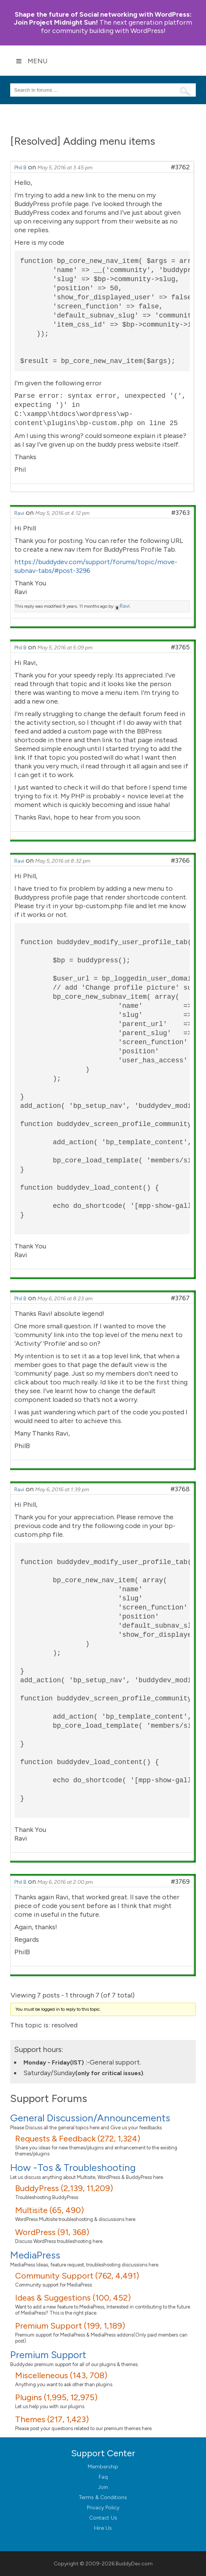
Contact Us (103, 2518)
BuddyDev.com (134, 2563)
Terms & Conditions (103, 2497)
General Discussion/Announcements (90, 2118)
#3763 (180, 512)
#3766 (180, 860)
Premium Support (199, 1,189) (70, 2326)
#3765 (180, 647)
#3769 (180, 1881)
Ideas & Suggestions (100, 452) (73, 2298)
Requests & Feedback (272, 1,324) (77, 2138)
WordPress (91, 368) (52, 2232)
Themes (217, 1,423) (52, 2419)
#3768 (180, 1489)
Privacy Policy (103, 2507)
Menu (32, 61)
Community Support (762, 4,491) (77, 2276)
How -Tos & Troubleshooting (73, 2168)
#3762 (180, 167)
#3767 (180, 1298)
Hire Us (103, 2528)
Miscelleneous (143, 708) (61, 2375)
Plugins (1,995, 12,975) (56, 2397)
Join (103, 2487)
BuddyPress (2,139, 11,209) (64, 2188)
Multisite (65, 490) (49, 2210)
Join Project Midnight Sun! (103, 18)
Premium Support (48, 2355)
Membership (103, 2466)
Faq (103, 2477)
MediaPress (35, 2255)
